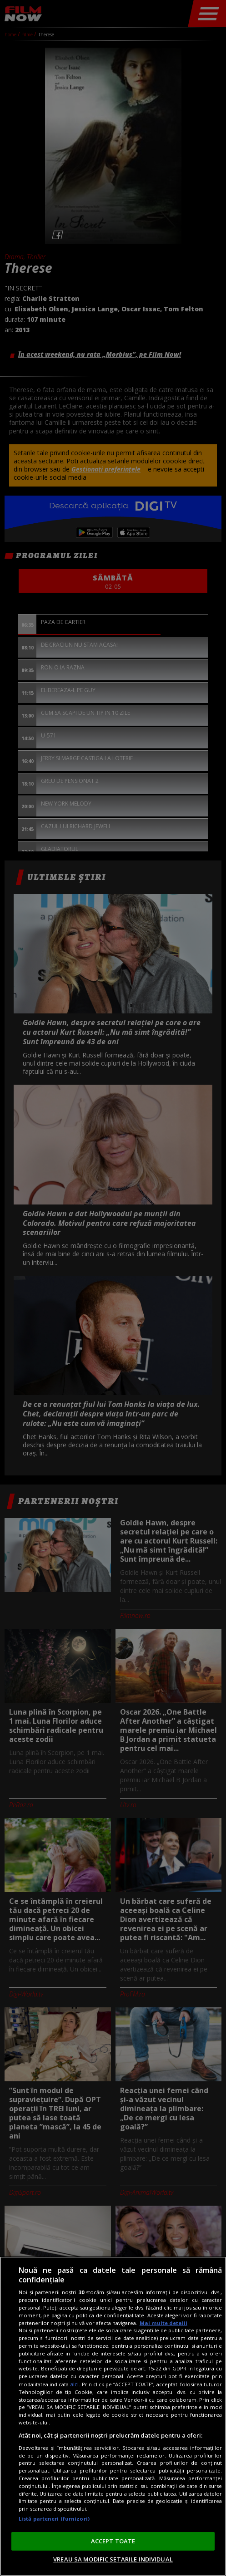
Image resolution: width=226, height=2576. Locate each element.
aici (74, 2384)
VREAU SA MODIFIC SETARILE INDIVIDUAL (113, 2559)
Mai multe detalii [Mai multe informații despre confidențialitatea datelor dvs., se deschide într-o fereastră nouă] (163, 2323)
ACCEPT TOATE (113, 2541)
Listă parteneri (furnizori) (54, 2518)
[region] (113, 2416)
